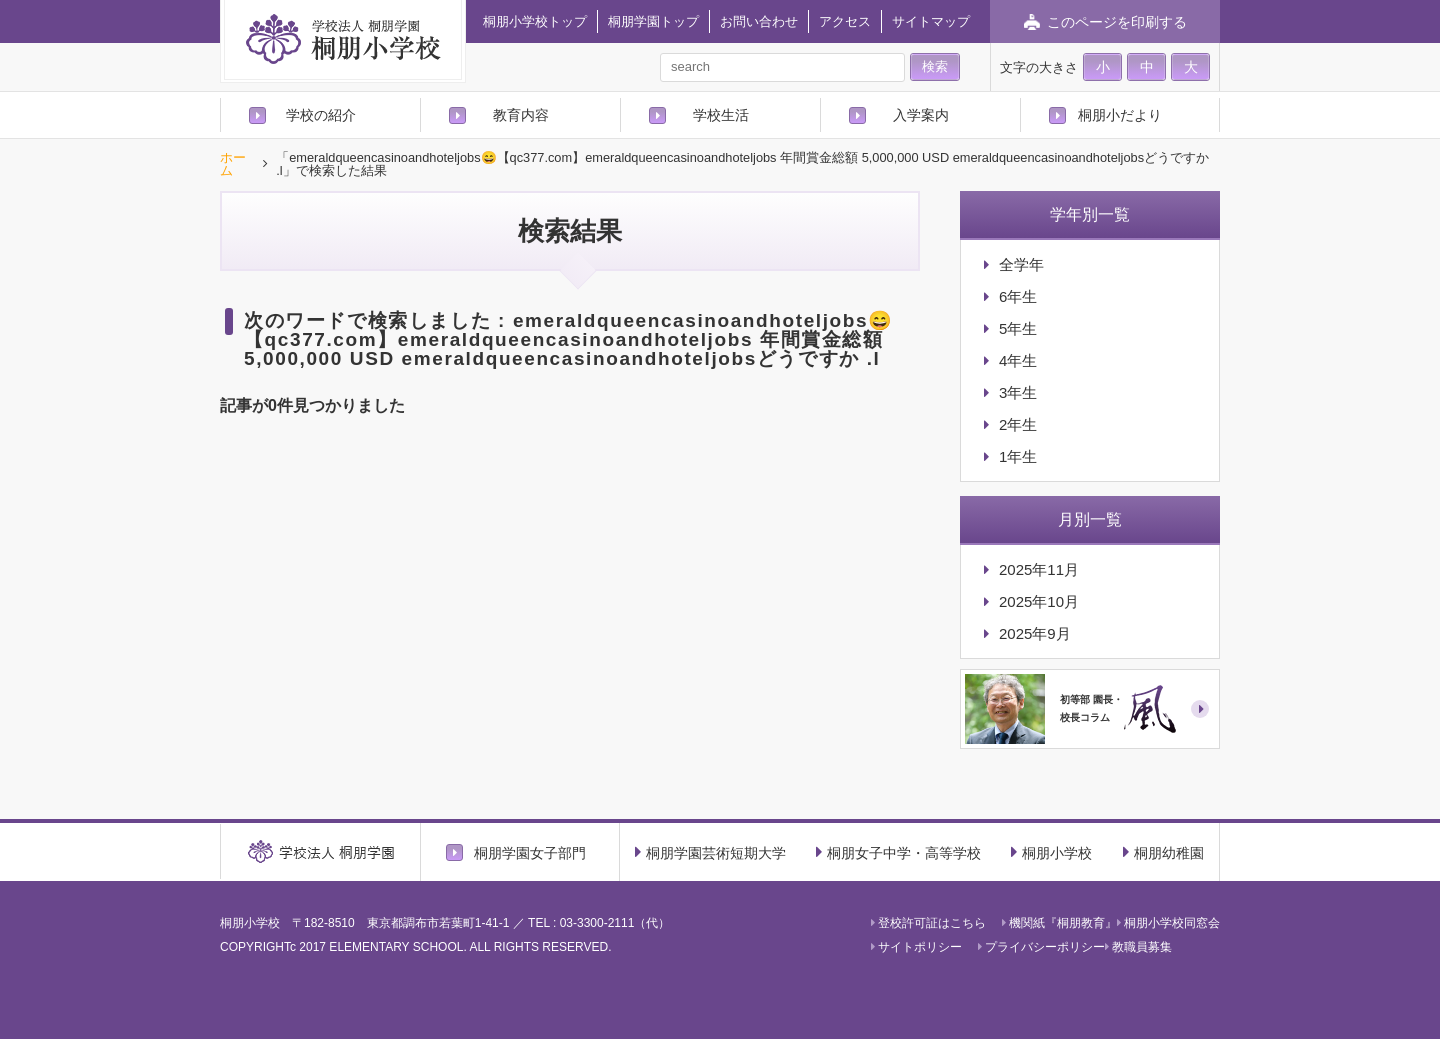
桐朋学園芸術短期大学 (710, 852)
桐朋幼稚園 (1163, 852)
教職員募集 (1138, 947)
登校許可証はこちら (928, 923)
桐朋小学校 (1051, 852)
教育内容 (521, 115)
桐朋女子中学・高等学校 (898, 852)
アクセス (845, 21)
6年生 (1018, 296)
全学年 (1021, 264)
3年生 (1018, 392)
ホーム (233, 165)
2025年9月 (1035, 633)
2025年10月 (1039, 601)
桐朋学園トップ (653, 21)
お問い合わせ (759, 21)
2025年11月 (1039, 569)
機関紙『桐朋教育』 (1059, 923)
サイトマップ (931, 21)
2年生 (1018, 424)
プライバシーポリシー (1041, 947)
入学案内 (921, 115)
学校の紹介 (321, 115)
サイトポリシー (916, 947)
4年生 (1018, 360)
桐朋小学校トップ (535, 21)
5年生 (1018, 328)
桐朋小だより (1120, 115)
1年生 (1018, 456)
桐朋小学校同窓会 (1168, 923)
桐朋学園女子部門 (530, 852)
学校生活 (721, 115)
